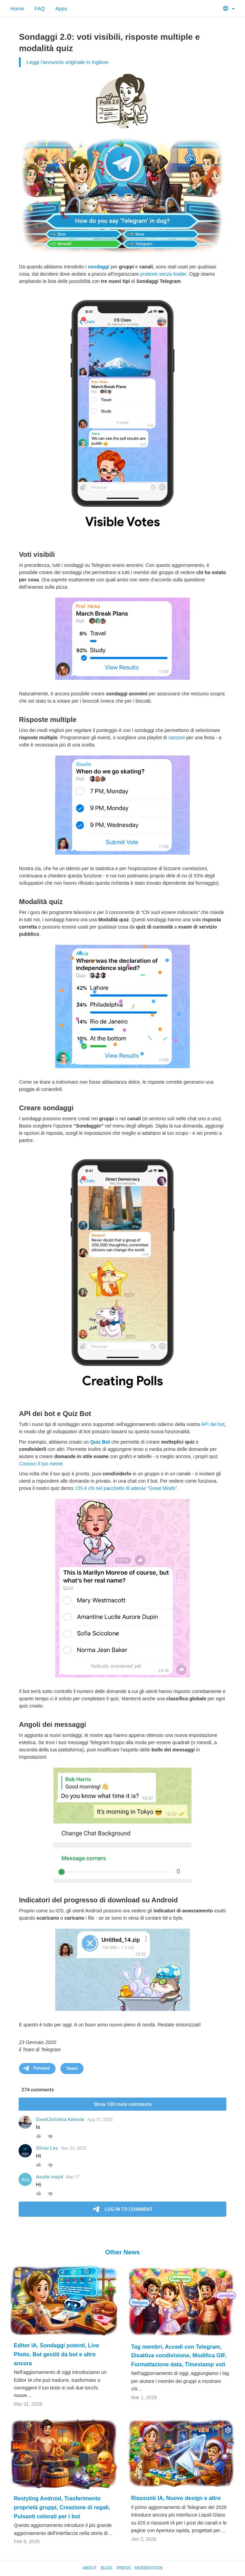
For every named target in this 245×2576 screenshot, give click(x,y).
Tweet (72, 2068)
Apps (61, 8)
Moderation (148, 2568)
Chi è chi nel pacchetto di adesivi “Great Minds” (126, 1488)
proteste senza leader (163, 274)
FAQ (40, 8)
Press (124, 2568)
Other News (122, 2252)
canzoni (176, 737)
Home (17, 8)
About (89, 2568)
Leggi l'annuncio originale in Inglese (67, 62)
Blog (106, 2568)
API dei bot (213, 1424)
